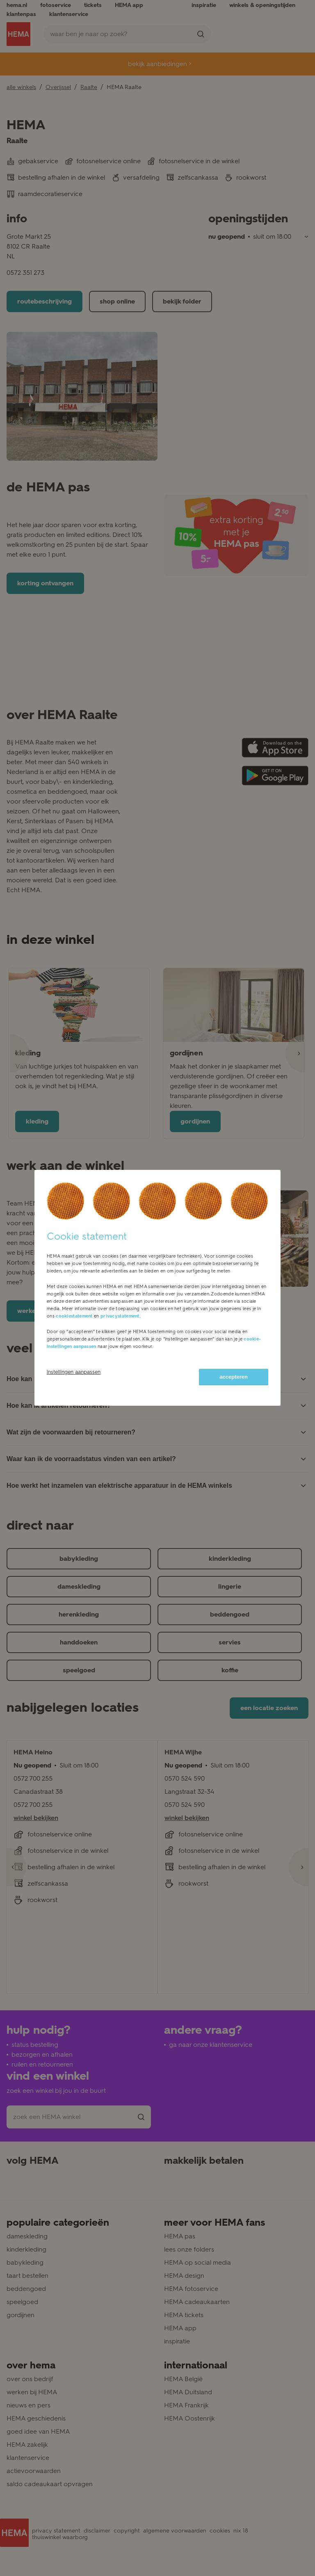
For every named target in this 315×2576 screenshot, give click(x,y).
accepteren (233, 1377)
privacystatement (119, 1316)
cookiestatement (74, 1316)
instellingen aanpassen (73, 1372)
